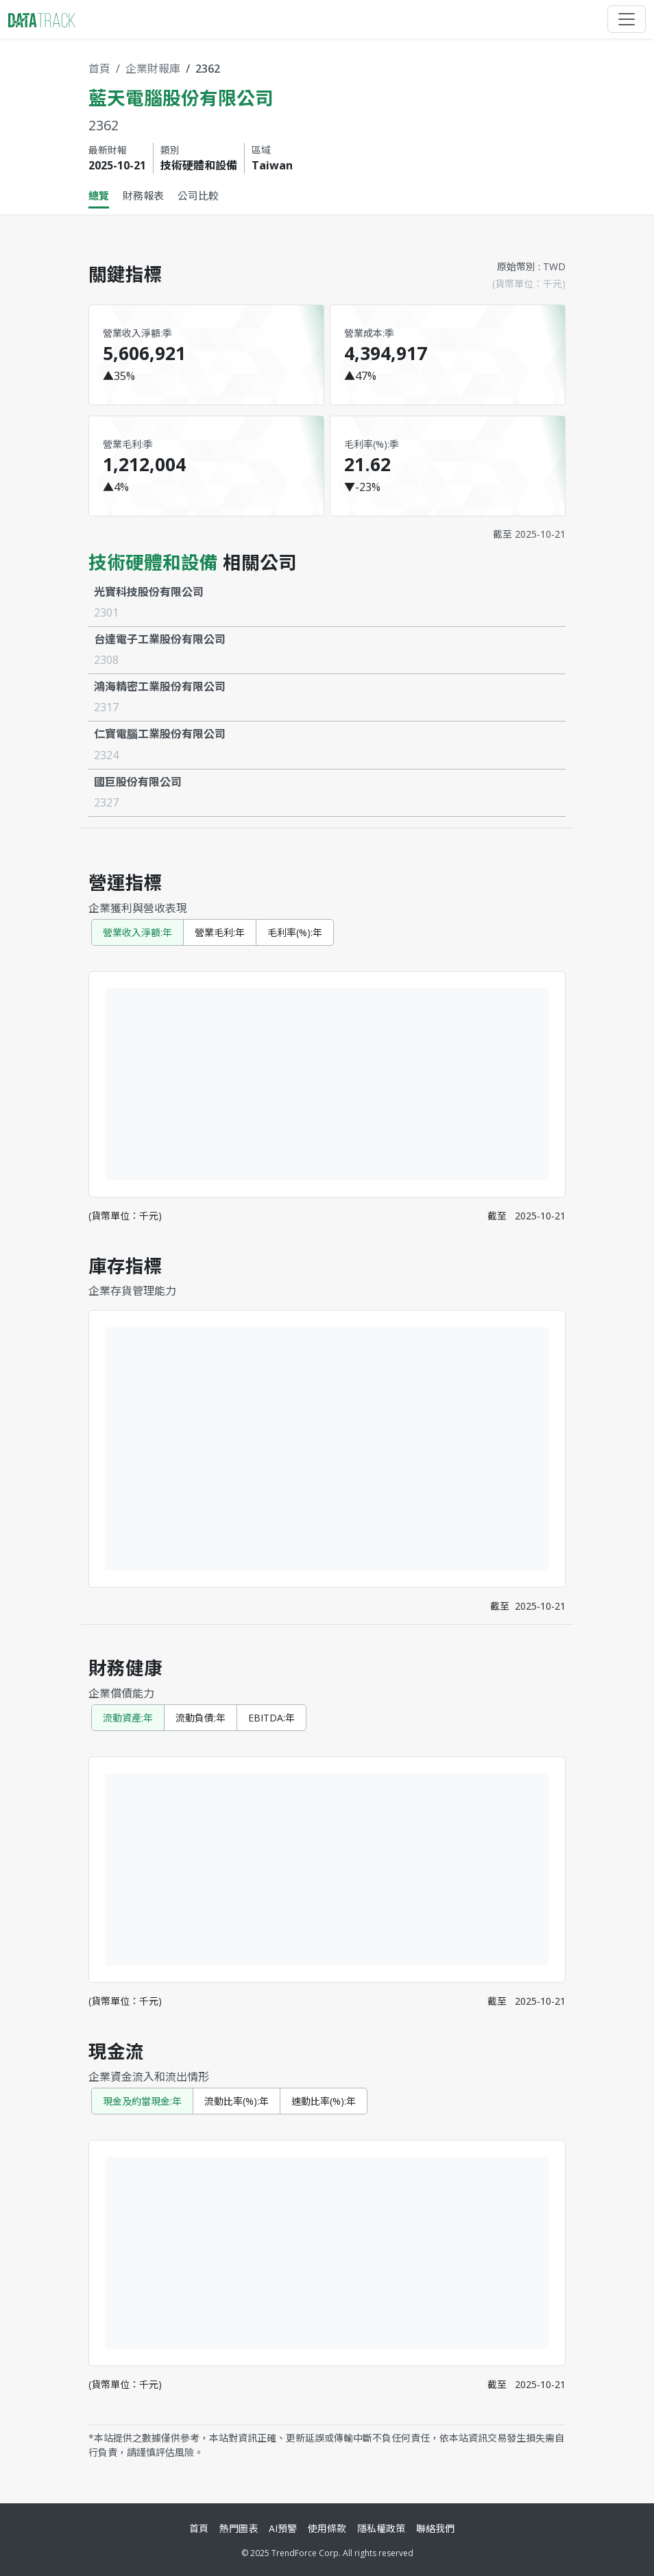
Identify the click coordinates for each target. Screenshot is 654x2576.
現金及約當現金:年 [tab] (142, 2101)
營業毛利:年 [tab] (220, 932)
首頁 (99, 68)
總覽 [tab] (98, 195)
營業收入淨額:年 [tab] (137, 932)
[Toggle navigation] (626, 19)
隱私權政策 (381, 2528)
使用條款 (327, 2528)
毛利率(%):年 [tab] (294, 932)
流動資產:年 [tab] (128, 1717)
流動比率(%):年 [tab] (236, 2101)
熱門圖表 (238, 2528)
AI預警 (283, 2528)
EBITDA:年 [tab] (271, 1717)
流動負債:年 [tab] (200, 1717)
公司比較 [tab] (198, 195)
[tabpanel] (327, 1353)
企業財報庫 (152, 68)
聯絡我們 (435, 2528)
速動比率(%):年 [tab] (323, 2101)
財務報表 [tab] (143, 195)
